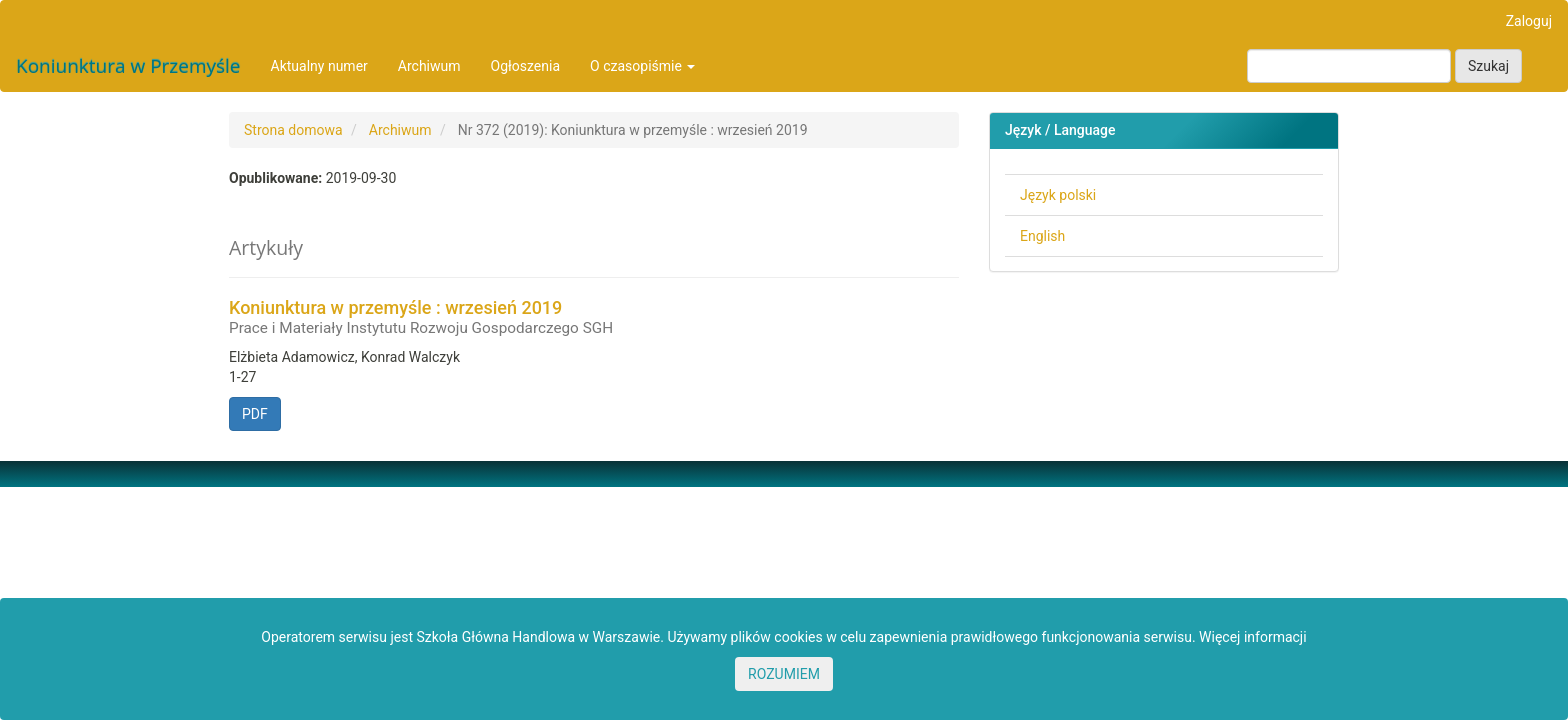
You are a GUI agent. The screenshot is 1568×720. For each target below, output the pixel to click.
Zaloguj (1529, 21)
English (1042, 236)
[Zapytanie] (1349, 66)
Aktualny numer (319, 66)
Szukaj (1488, 66)
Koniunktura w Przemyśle (128, 66)
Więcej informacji (1253, 637)
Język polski (1058, 195)
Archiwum (429, 66)
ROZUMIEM (784, 674)
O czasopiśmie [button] (642, 66)
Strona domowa (293, 130)
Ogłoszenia (526, 66)
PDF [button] (255, 414)
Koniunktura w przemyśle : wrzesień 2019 (594, 317)
